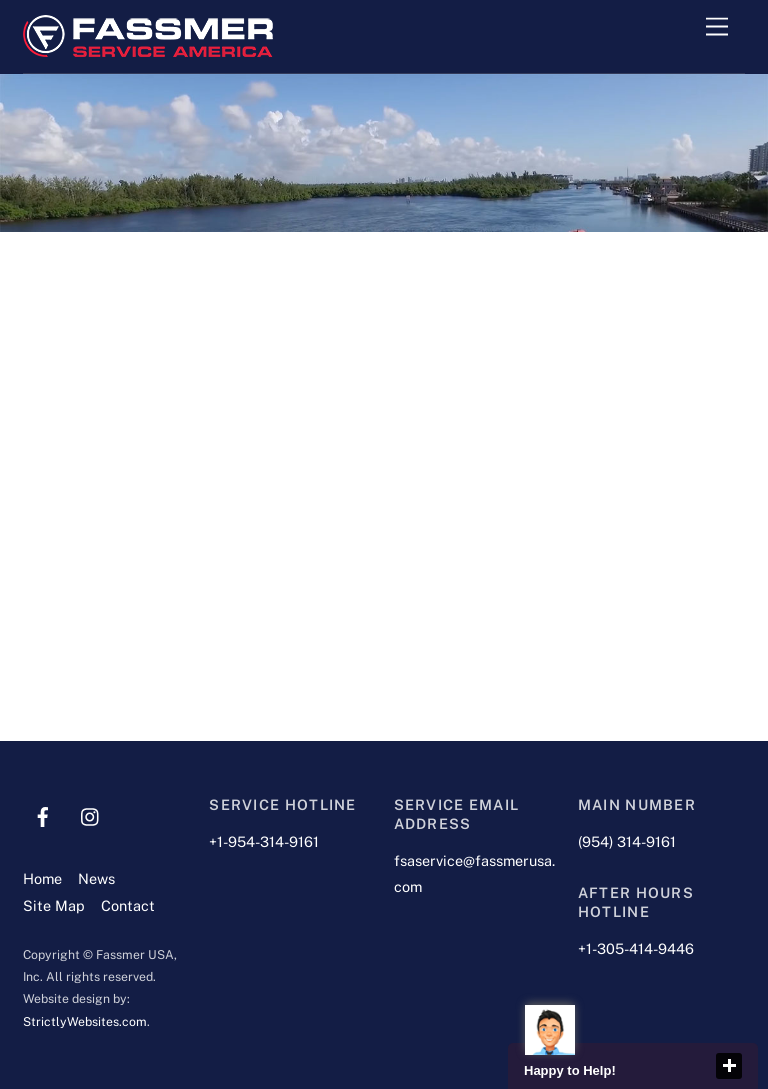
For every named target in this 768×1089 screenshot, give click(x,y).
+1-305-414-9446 (636, 948)
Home (42, 878)
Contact (128, 905)
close (729, 1066)
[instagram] (91, 814)
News (96, 878)
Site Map (54, 905)
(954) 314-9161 (627, 841)
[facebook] (43, 814)
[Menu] (717, 27)
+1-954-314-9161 (264, 841)
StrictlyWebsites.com (85, 1021)
